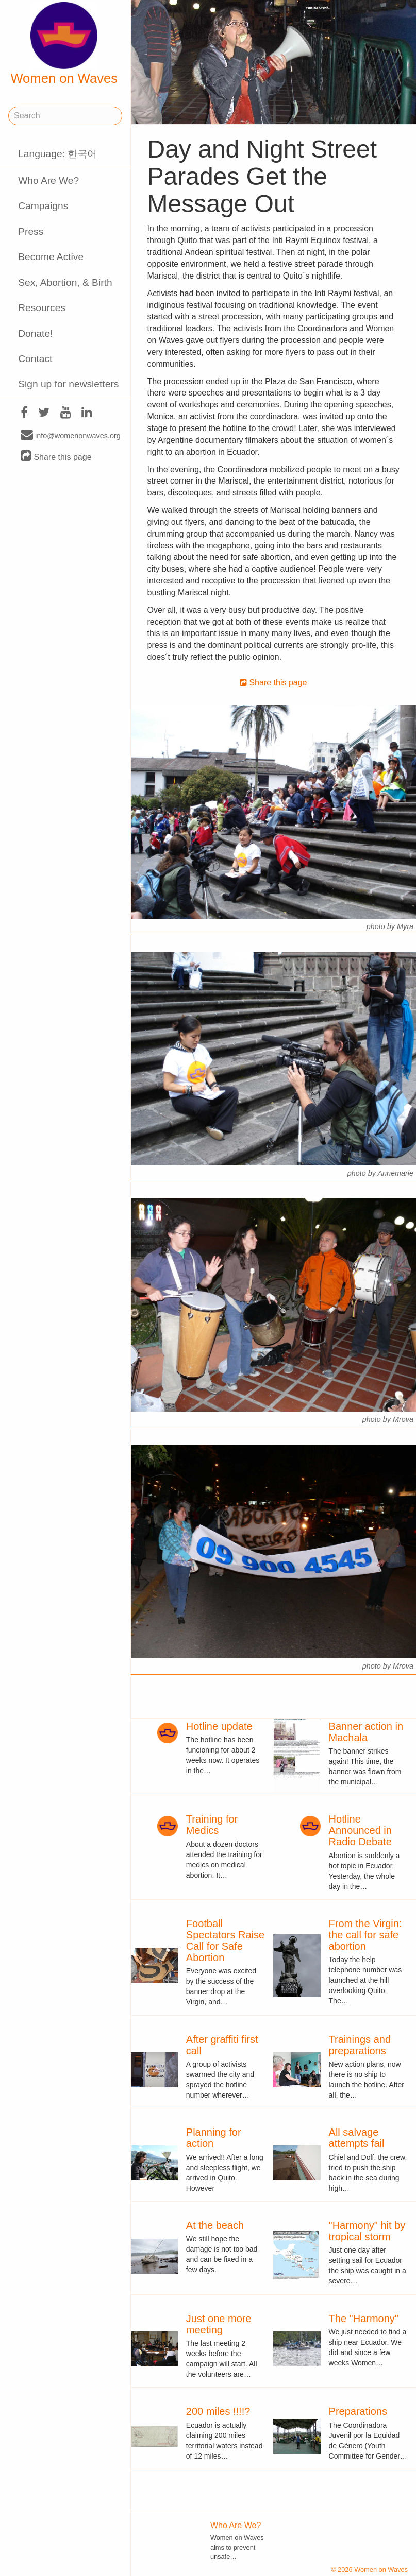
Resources (41, 307)
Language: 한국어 (57, 153)
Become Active (51, 256)
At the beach (215, 2225)
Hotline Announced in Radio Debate (360, 1830)
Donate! (35, 333)
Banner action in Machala (366, 1732)
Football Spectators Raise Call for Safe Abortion (225, 1940)
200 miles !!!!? (218, 2411)
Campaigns (43, 205)
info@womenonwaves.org (71, 435)
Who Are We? (48, 180)
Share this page (56, 456)
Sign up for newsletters (68, 384)
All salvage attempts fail (357, 2137)
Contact (35, 358)
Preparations (358, 2411)
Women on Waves (64, 43)
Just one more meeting (219, 2324)
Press (30, 231)
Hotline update (219, 1726)
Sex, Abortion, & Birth (65, 282)
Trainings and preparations (360, 2045)
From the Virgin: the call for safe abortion (365, 1935)
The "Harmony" (363, 2318)
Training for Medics (212, 1824)
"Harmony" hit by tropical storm (367, 2231)
